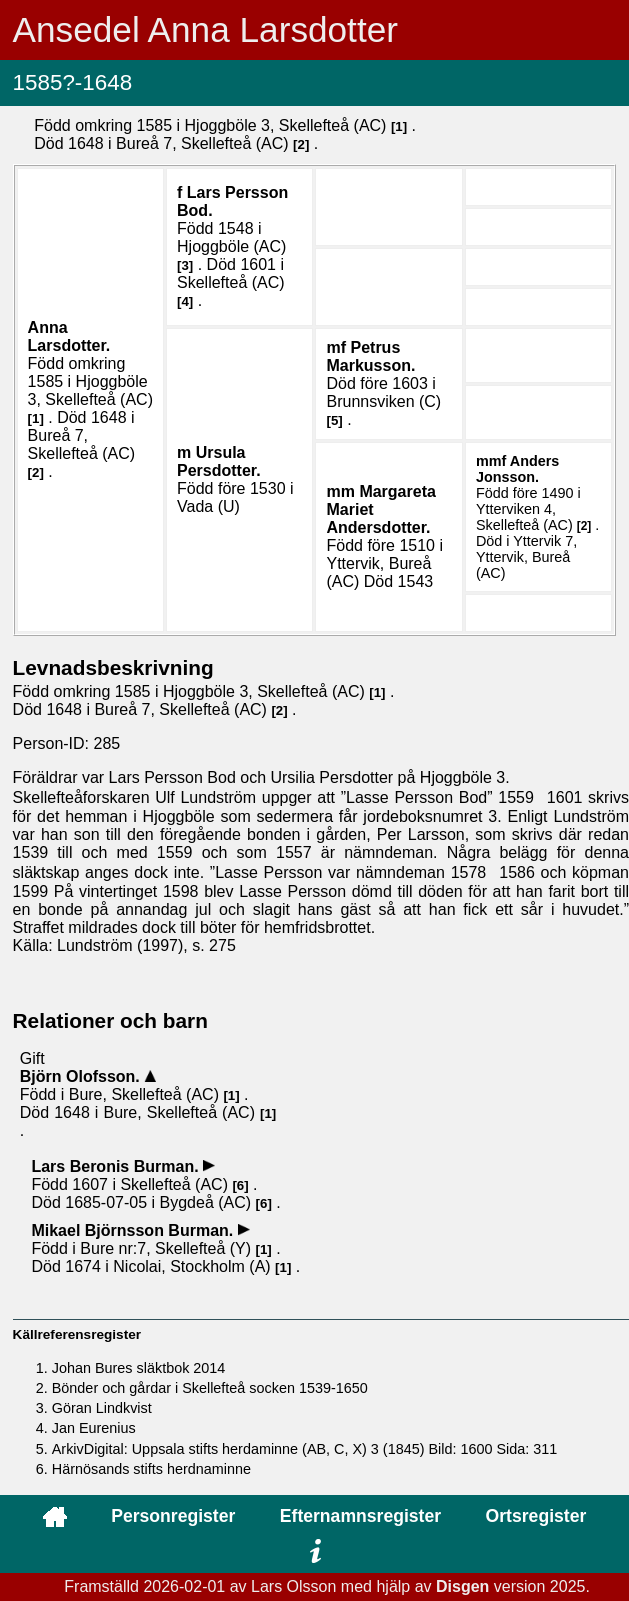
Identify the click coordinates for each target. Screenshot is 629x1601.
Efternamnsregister (360, 1516)
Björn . (82, 1076)
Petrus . (370, 356)
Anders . (517, 469)
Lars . (117, 1166)
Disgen (462, 1586)
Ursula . (219, 461)
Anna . (69, 336)
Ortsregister (536, 1516)
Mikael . (134, 1230)
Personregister (173, 1516)
